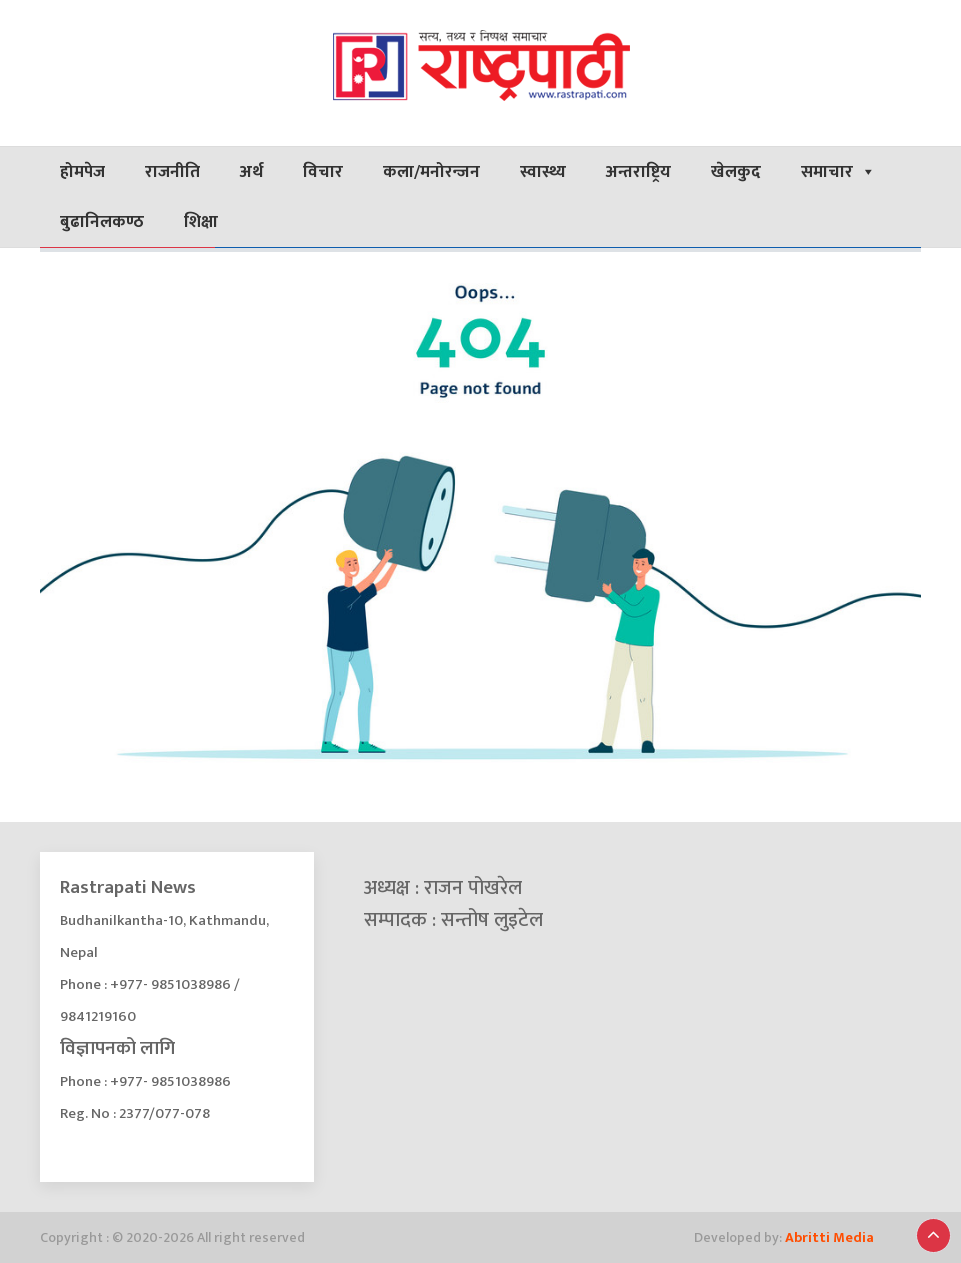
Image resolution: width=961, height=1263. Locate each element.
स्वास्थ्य (543, 172)
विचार (323, 172)
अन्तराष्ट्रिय (638, 172)
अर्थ (251, 172)
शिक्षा (201, 222)
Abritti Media (829, 1237)
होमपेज (82, 172)
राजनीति (172, 172)
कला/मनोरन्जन (431, 172)
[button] (933, 1235)
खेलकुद (736, 172)
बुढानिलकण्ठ (102, 222)
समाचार (838, 172)
